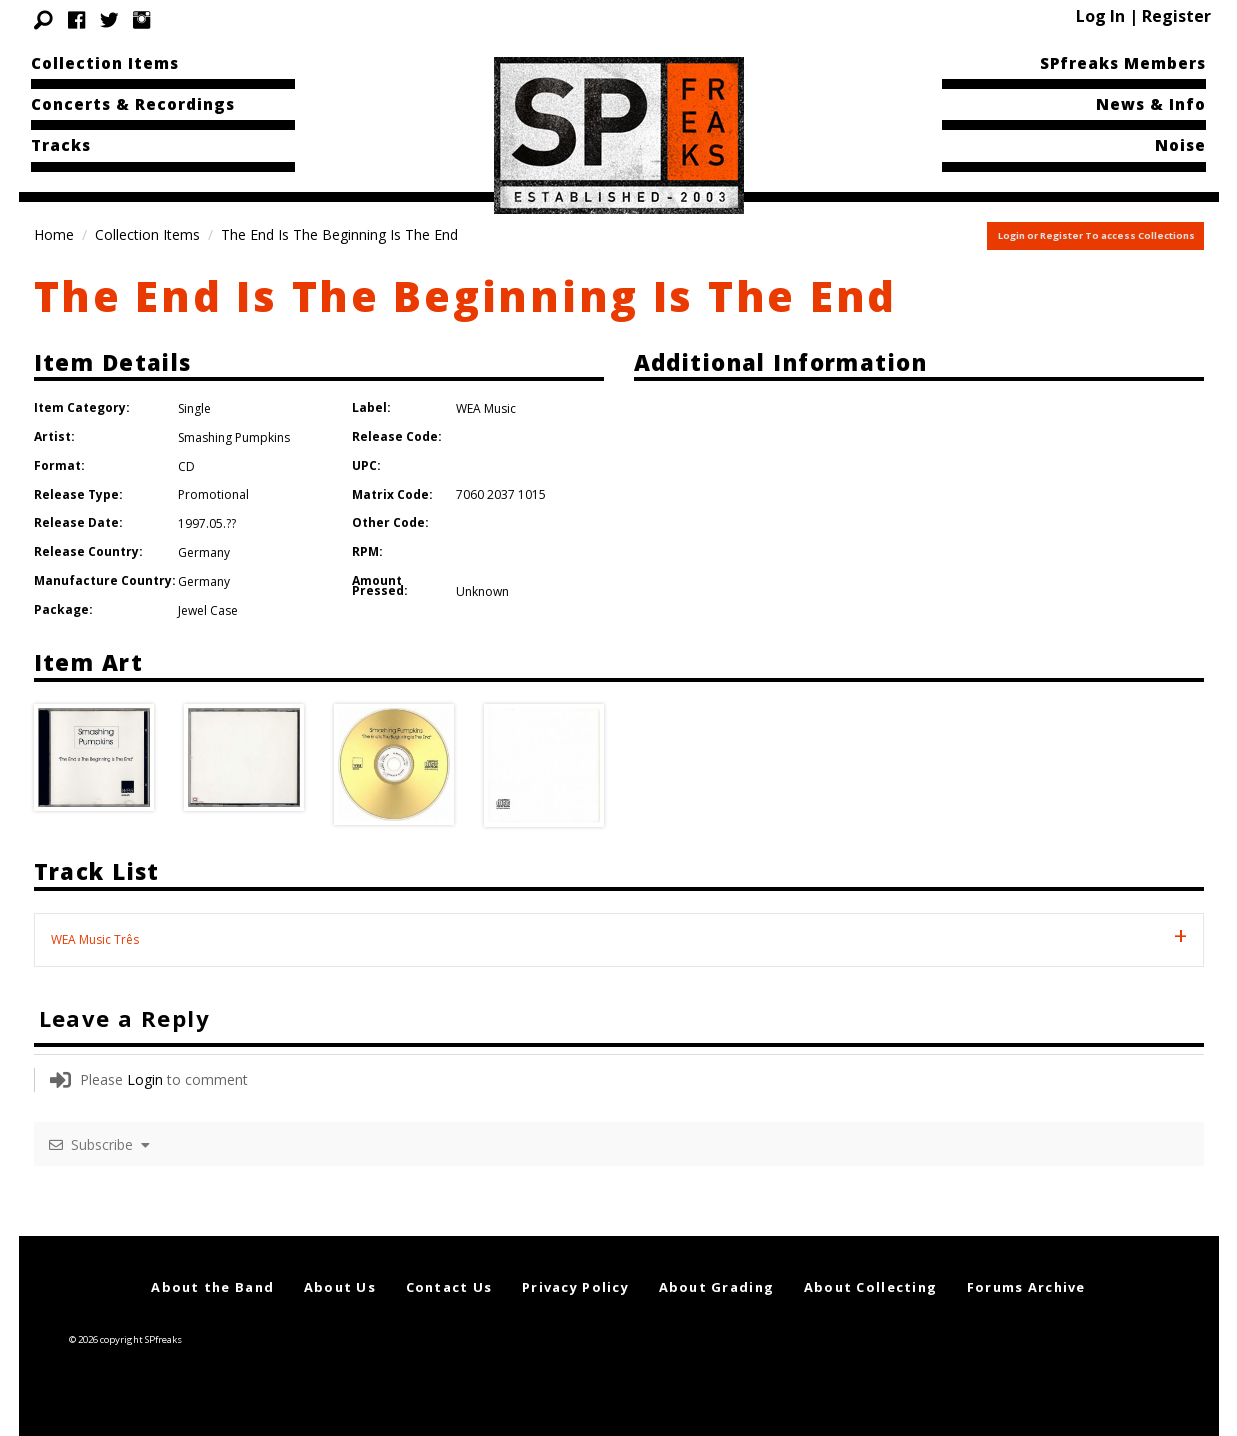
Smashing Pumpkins (234, 437)
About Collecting (870, 1287)
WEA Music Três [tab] (95, 939)
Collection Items (105, 63)
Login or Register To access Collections (1096, 235)
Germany (204, 552)
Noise (1180, 145)
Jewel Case (208, 610)
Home (54, 234)
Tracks (61, 145)
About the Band (212, 1287)
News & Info (1151, 104)
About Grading (717, 1287)
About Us (340, 1287)
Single (194, 408)
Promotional (213, 494)
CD (186, 466)
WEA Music (486, 408)
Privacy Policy (575, 1287)
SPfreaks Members (1123, 63)
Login (145, 1079)
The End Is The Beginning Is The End (466, 295)
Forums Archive (1026, 1287)
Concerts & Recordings (133, 104)
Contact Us (449, 1287)
